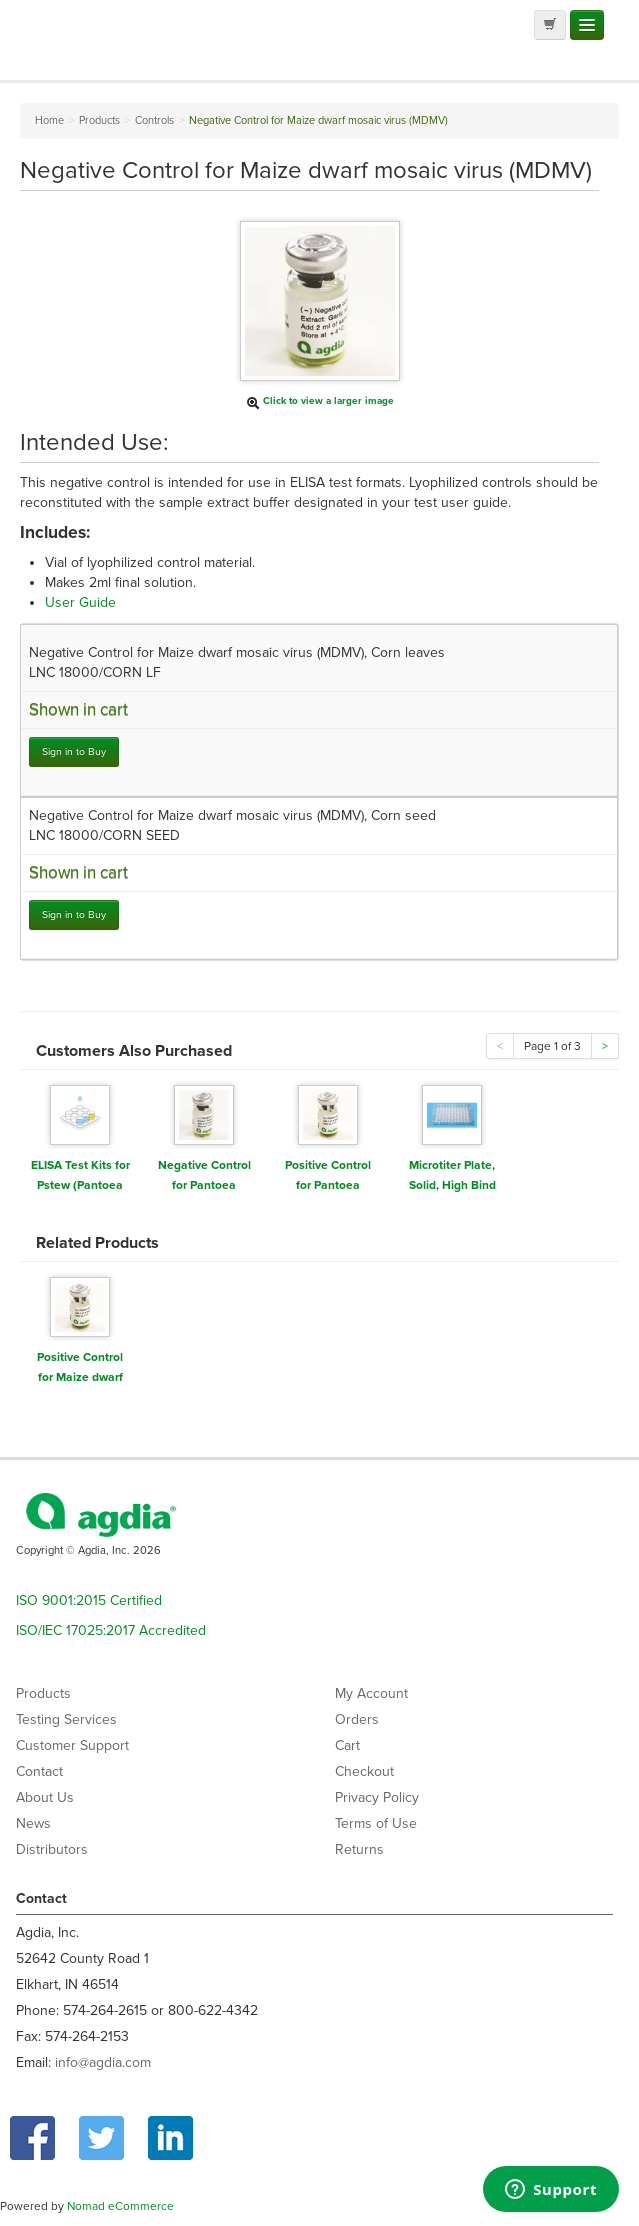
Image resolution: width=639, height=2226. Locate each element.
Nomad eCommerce (120, 2206)
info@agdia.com (103, 2062)
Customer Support (72, 1745)
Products (43, 1693)
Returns (359, 1849)
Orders (357, 1719)
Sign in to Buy (74, 751)
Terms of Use (376, 1823)
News (33, 1823)
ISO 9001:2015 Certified (89, 1600)
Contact (39, 1771)
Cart (347, 1745)
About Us (45, 1797)
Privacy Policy (377, 1797)
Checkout (364, 1771)
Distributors (52, 1849)
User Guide (80, 602)
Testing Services (66, 1719)
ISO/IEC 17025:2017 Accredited (111, 1630)
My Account (371, 1693)
